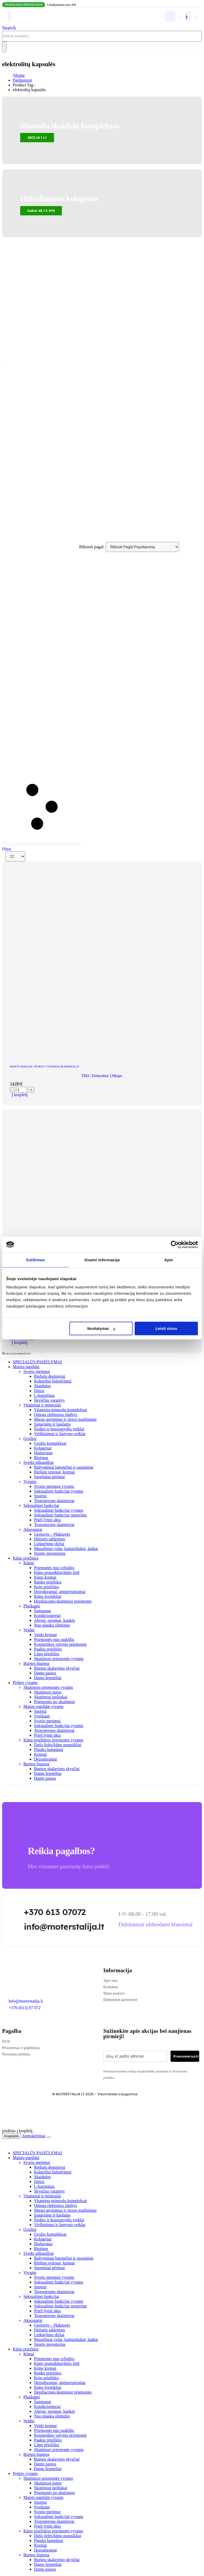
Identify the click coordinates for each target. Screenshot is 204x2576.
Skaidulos (42, 1386)
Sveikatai (42, 1716)
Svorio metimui (36, 1371)
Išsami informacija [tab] (102, 1260)
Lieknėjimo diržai (49, 1544)
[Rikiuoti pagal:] (142, 547)
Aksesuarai (32, 1529)
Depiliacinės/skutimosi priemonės (63, 1601)
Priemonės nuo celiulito (54, 1567)
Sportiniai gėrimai (49, 1477)
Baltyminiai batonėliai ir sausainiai (64, 1467)
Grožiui (29, 1438)
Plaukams (31, 1606)
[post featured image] (102, 1057)
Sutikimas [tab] (35, 1260)
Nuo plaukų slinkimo (52, 1625)
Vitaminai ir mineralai (62, 1066)
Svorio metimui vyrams (54, 1486)
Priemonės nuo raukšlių (54, 1639)
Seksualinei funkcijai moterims (60, 1515)
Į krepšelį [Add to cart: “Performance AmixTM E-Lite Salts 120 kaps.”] (20, 1342)
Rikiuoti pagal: (92, 546)
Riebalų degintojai (49, 1376)
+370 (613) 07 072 (25, 2007)
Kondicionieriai (47, 1615)
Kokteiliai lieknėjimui (52, 1381)
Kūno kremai (45, 1577)
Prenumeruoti (186, 2056)
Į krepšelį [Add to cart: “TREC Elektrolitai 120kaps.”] (20, 1094)
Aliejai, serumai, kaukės (54, 1620)
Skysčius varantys (49, 1400)
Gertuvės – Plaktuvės (52, 1534)
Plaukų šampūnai (48, 1749)
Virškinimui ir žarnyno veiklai (59, 1433)
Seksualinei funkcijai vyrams (58, 1491)
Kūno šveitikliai (47, 1596)
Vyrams (29, 1481)
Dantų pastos (45, 1673)
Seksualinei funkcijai (41, 1505)
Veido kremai (45, 1634)
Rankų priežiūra (47, 1582)
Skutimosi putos (48, 1692)
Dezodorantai (45, 1759)
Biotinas (41, 1457)
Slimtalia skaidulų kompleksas (69, 125)
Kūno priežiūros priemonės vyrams (53, 1740)
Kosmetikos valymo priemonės (60, 1644)
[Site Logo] (45, 16)
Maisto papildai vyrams (43, 1706)
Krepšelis (11, 2136)
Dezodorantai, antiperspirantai (60, 1591)
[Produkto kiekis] (21, 1089)
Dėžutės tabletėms (49, 1539)
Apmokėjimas (34, 2136)
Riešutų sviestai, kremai (54, 1472)
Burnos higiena (36, 1663)
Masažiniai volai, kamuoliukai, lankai (66, 1548)
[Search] (4, 46)
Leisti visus (166, 1328)
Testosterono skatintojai (54, 1500)
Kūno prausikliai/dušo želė (57, 1572)
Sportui (39, 1066)
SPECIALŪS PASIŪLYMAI (37, 1362)
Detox (39, 1390)
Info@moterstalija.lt (25, 2001)
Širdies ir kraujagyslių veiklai (59, 1429)
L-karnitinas (44, 1395)
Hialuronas (43, 1453)
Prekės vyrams (25, 1682)
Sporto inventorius (50, 1553)
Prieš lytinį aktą (47, 1520)
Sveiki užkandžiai (38, 1462)
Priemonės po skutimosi (54, 1701)
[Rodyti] (15, 856)
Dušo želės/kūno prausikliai (57, 1745)
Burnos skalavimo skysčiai (57, 1668)
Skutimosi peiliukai (50, 1697)
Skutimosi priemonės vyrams (59, 1658)
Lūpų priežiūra (46, 1654)
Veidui (29, 1630)
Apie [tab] (168, 1260)
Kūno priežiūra (25, 1558)
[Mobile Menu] (9, 15)
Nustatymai (101, 1328)
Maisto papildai (21, 1066)
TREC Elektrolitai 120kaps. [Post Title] (102, 1076)
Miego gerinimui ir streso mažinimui (65, 1419)
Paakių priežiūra (48, 1649)
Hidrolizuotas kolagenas (59, 198)
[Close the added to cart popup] (49, 2137)
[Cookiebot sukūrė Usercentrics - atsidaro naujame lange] (174, 1245)
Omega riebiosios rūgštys (55, 1414)
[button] (9, 28)
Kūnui (28, 1563)
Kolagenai (43, 1448)
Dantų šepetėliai (48, 1678)
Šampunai (42, 1611)
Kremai (40, 1754)
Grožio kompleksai (50, 1443)
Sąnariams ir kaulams (52, 1424)
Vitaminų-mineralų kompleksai (60, 1410)
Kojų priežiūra (46, 1587)
